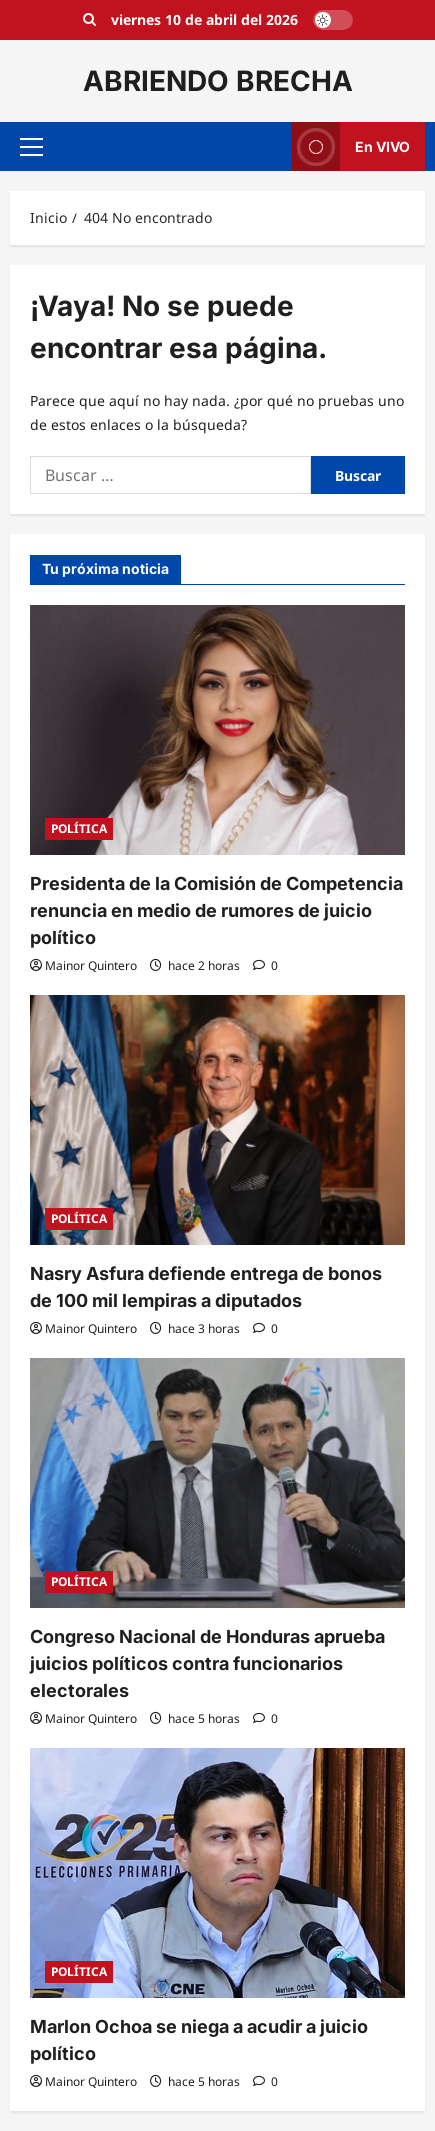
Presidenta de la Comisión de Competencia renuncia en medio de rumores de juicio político (216, 910)
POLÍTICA (79, 828)
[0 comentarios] (265, 965)
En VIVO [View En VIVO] (350, 146)
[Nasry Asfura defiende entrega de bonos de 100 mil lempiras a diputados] (217, 1120)
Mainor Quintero (91, 965)
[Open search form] (89, 20)
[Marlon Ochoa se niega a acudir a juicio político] (217, 1873)
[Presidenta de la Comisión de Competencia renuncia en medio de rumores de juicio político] (217, 730)
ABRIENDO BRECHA (218, 81)
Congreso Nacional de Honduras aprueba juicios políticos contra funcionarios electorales (207, 1663)
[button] (31, 147)
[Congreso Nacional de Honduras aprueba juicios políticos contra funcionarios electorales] (217, 1483)
